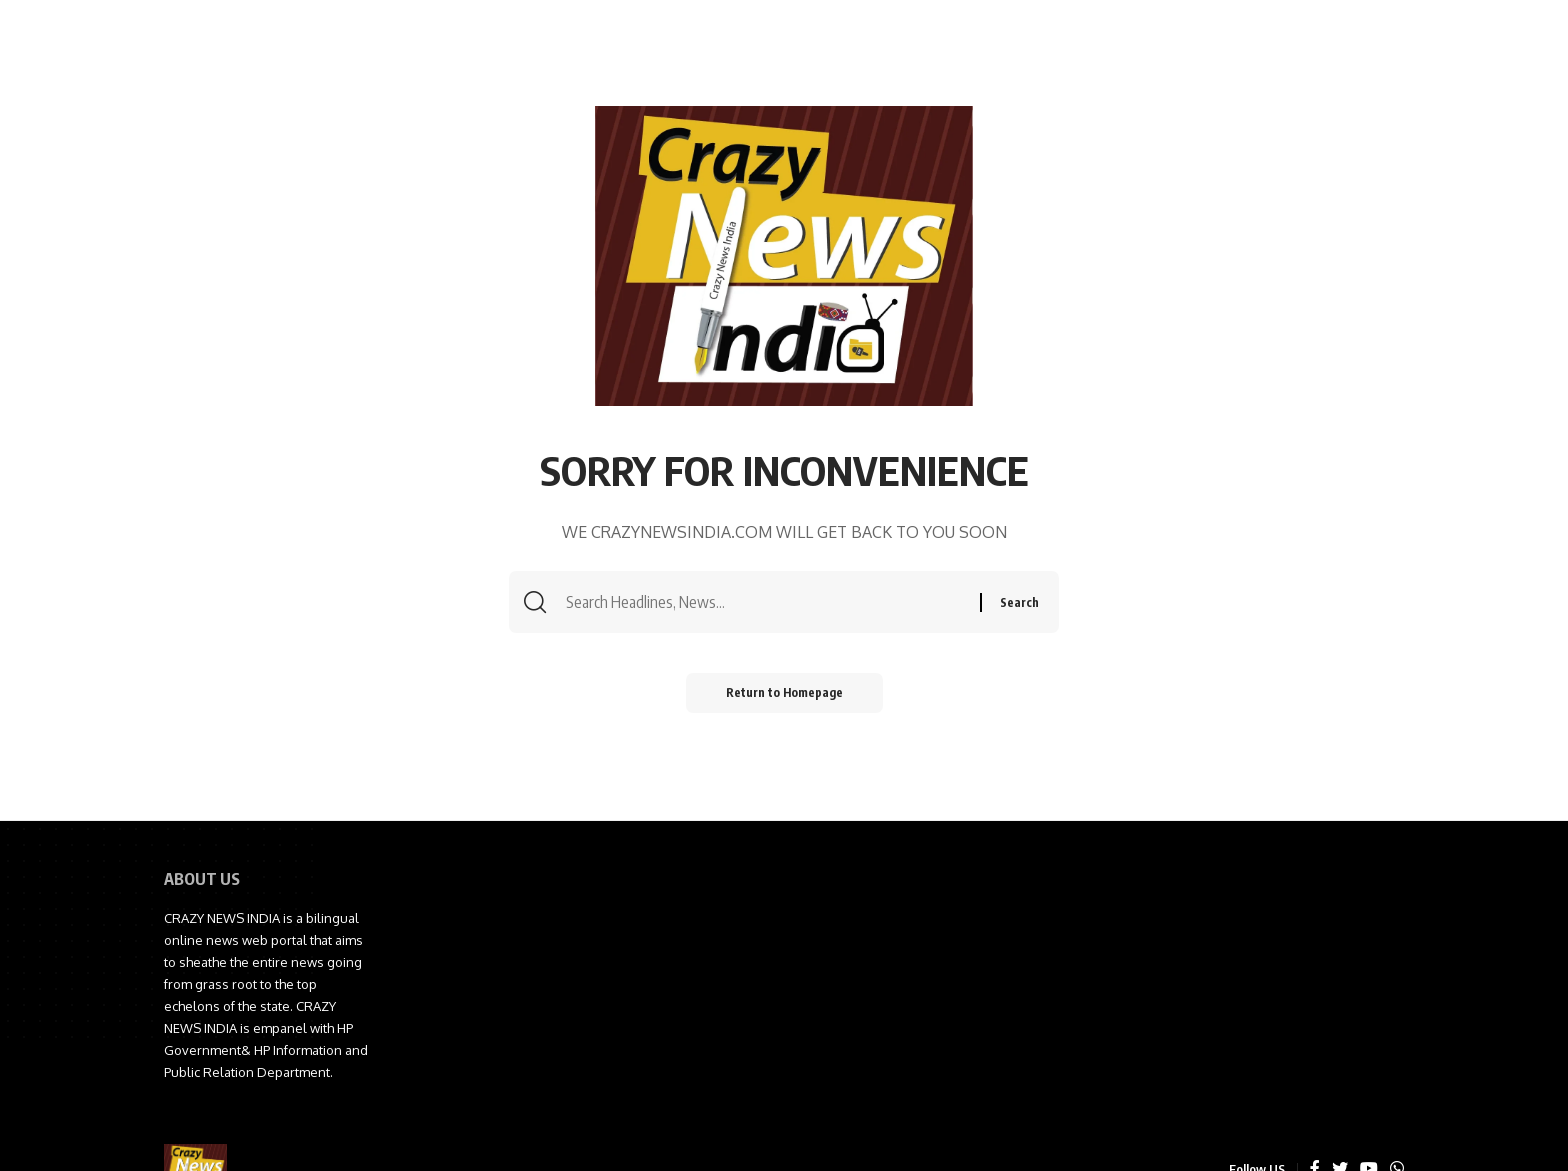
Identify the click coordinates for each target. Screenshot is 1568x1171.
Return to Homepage (784, 692)
